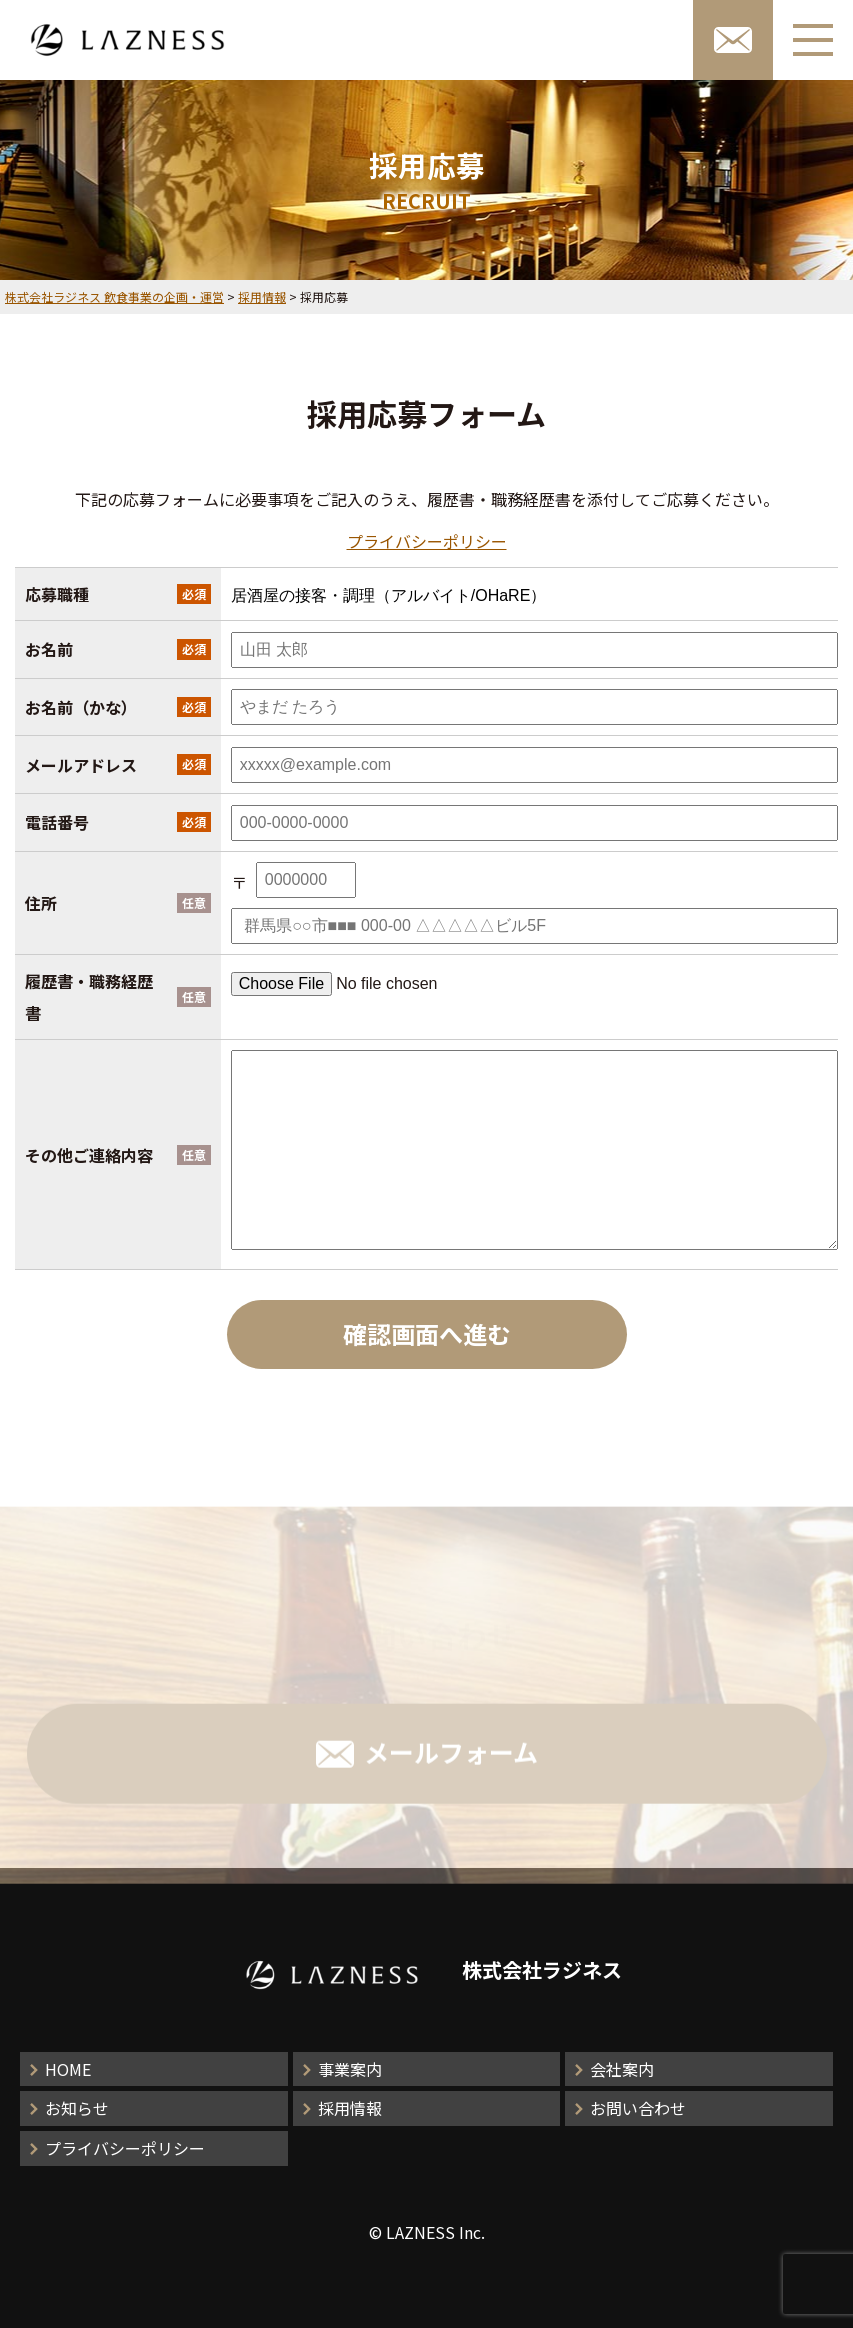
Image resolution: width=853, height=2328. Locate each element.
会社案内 (622, 2069)
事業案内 (350, 2069)
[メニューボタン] (813, 40)
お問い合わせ (638, 2108)
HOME (68, 2069)
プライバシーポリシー (427, 541)
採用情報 (350, 2108)
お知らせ (77, 2108)
